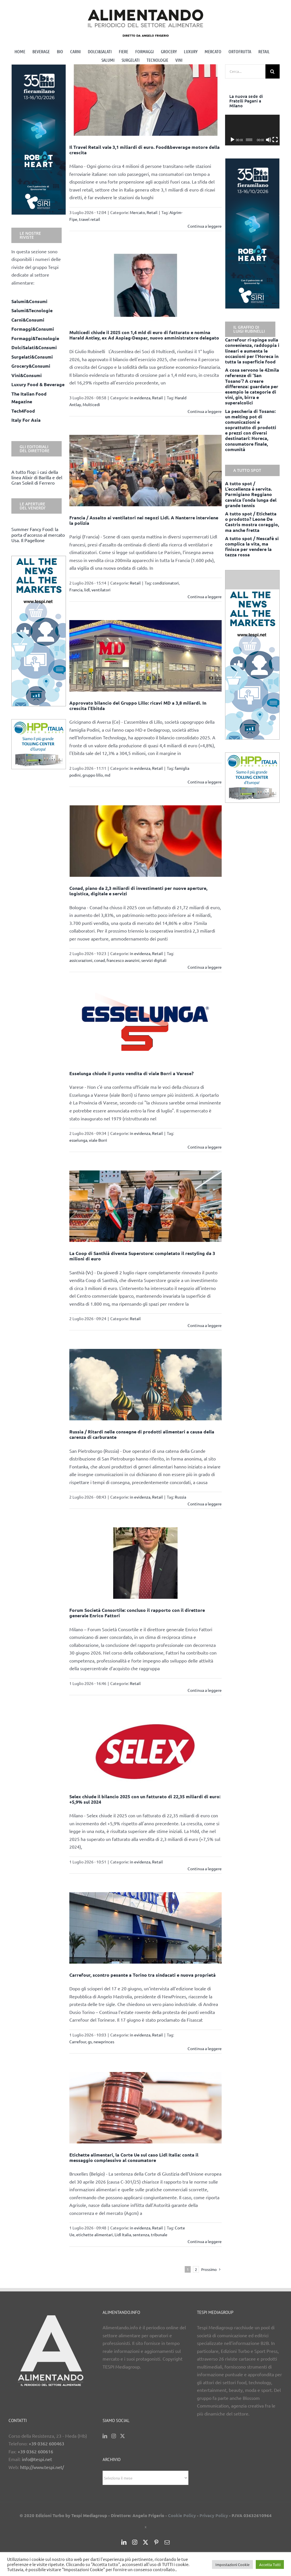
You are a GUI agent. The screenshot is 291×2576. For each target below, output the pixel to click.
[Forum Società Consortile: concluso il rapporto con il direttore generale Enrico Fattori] (145, 1563)
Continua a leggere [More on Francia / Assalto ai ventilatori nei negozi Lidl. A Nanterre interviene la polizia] (205, 596)
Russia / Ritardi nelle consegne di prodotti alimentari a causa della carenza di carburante (141, 1434)
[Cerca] (272, 71)
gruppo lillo (92, 774)
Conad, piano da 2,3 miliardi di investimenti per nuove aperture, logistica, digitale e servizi (138, 890)
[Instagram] (113, 2436)
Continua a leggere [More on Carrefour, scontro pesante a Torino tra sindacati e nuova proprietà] (205, 2048)
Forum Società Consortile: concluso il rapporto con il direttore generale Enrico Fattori (137, 1612)
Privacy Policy (213, 2515)
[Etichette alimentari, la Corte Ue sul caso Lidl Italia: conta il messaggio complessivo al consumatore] (145, 2107)
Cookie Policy (182, 2515)
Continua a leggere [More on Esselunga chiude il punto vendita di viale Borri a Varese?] (205, 1146)
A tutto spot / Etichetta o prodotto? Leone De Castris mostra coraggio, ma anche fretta (252, 522)
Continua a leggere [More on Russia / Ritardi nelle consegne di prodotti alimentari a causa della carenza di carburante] (205, 1503)
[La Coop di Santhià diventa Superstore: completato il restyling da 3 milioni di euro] (145, 1206)
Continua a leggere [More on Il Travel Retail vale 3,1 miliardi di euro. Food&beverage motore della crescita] (205, 226)
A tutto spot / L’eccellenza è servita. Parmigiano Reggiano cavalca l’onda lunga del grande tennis (251, 494)
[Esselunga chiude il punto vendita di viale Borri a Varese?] (145, 1026)
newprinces (103, 2041)
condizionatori (166, 582)
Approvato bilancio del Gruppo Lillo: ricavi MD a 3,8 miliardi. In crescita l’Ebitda (137, 705)
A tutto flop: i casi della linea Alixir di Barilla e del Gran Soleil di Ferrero (36, 477)
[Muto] (268, 140)
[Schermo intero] (275, 140)
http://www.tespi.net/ (42, 2467)
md (107, 774)
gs (90, 2041)
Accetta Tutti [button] (269, 2564)
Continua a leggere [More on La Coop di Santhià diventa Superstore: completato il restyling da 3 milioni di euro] (205, 1325)
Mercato (137, 212)
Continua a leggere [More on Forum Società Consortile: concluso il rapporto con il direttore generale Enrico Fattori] (205, 1690)
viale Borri (98, 1140)
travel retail (89, 219)
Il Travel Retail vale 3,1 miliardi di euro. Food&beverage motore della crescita (144, 149)
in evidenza (140, 397)
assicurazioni (80, 960)
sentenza (141, 2234)
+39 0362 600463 (46, 2443)
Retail (152, 212)
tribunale (159, 2234)
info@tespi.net (37, 2459)
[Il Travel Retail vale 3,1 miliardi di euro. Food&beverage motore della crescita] (145, 100)
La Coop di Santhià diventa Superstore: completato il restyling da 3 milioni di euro (142, 1256)
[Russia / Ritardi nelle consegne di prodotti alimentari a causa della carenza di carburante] (145, 1384)
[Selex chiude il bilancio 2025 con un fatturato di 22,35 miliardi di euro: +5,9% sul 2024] (145, 1749)
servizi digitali (154, 960)
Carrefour (77, 2041)
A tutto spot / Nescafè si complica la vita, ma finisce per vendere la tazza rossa (252, 546)
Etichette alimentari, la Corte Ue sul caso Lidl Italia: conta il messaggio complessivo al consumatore (133, 2157)
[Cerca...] (245, 71)
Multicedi (91, 404)
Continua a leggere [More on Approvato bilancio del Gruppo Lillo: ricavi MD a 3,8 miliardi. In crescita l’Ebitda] (205, 781)
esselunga (78, 1140)
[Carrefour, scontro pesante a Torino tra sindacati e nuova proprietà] (145, 1928)
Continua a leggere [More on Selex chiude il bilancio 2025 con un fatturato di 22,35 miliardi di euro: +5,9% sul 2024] (205, 1868)
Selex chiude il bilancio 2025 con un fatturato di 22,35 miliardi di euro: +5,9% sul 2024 (145, 1799)
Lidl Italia (123, 2234)
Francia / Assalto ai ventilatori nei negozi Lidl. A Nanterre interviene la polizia (143, 520)
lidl (87, 589)
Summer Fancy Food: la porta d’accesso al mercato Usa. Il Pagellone (38, 534)
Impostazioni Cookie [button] (232, 2564)
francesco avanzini (123, 960)
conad (99, 960)
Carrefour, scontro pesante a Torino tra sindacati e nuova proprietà (142, 1975)
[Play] (232, 140)
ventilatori (101, 589)
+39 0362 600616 (35, 2451)
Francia (75, 589)
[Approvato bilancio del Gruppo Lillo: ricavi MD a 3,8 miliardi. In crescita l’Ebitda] (145, 656)
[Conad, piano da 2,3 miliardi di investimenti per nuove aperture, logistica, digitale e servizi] (145, 841)
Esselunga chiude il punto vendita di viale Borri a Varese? (131, 1073)
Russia (180, 1496)
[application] (252, 130)
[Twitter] (122, 2436)
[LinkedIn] (105, 2436)
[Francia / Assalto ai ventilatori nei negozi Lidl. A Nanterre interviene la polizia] (145, 470)
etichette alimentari (94, 2234)
